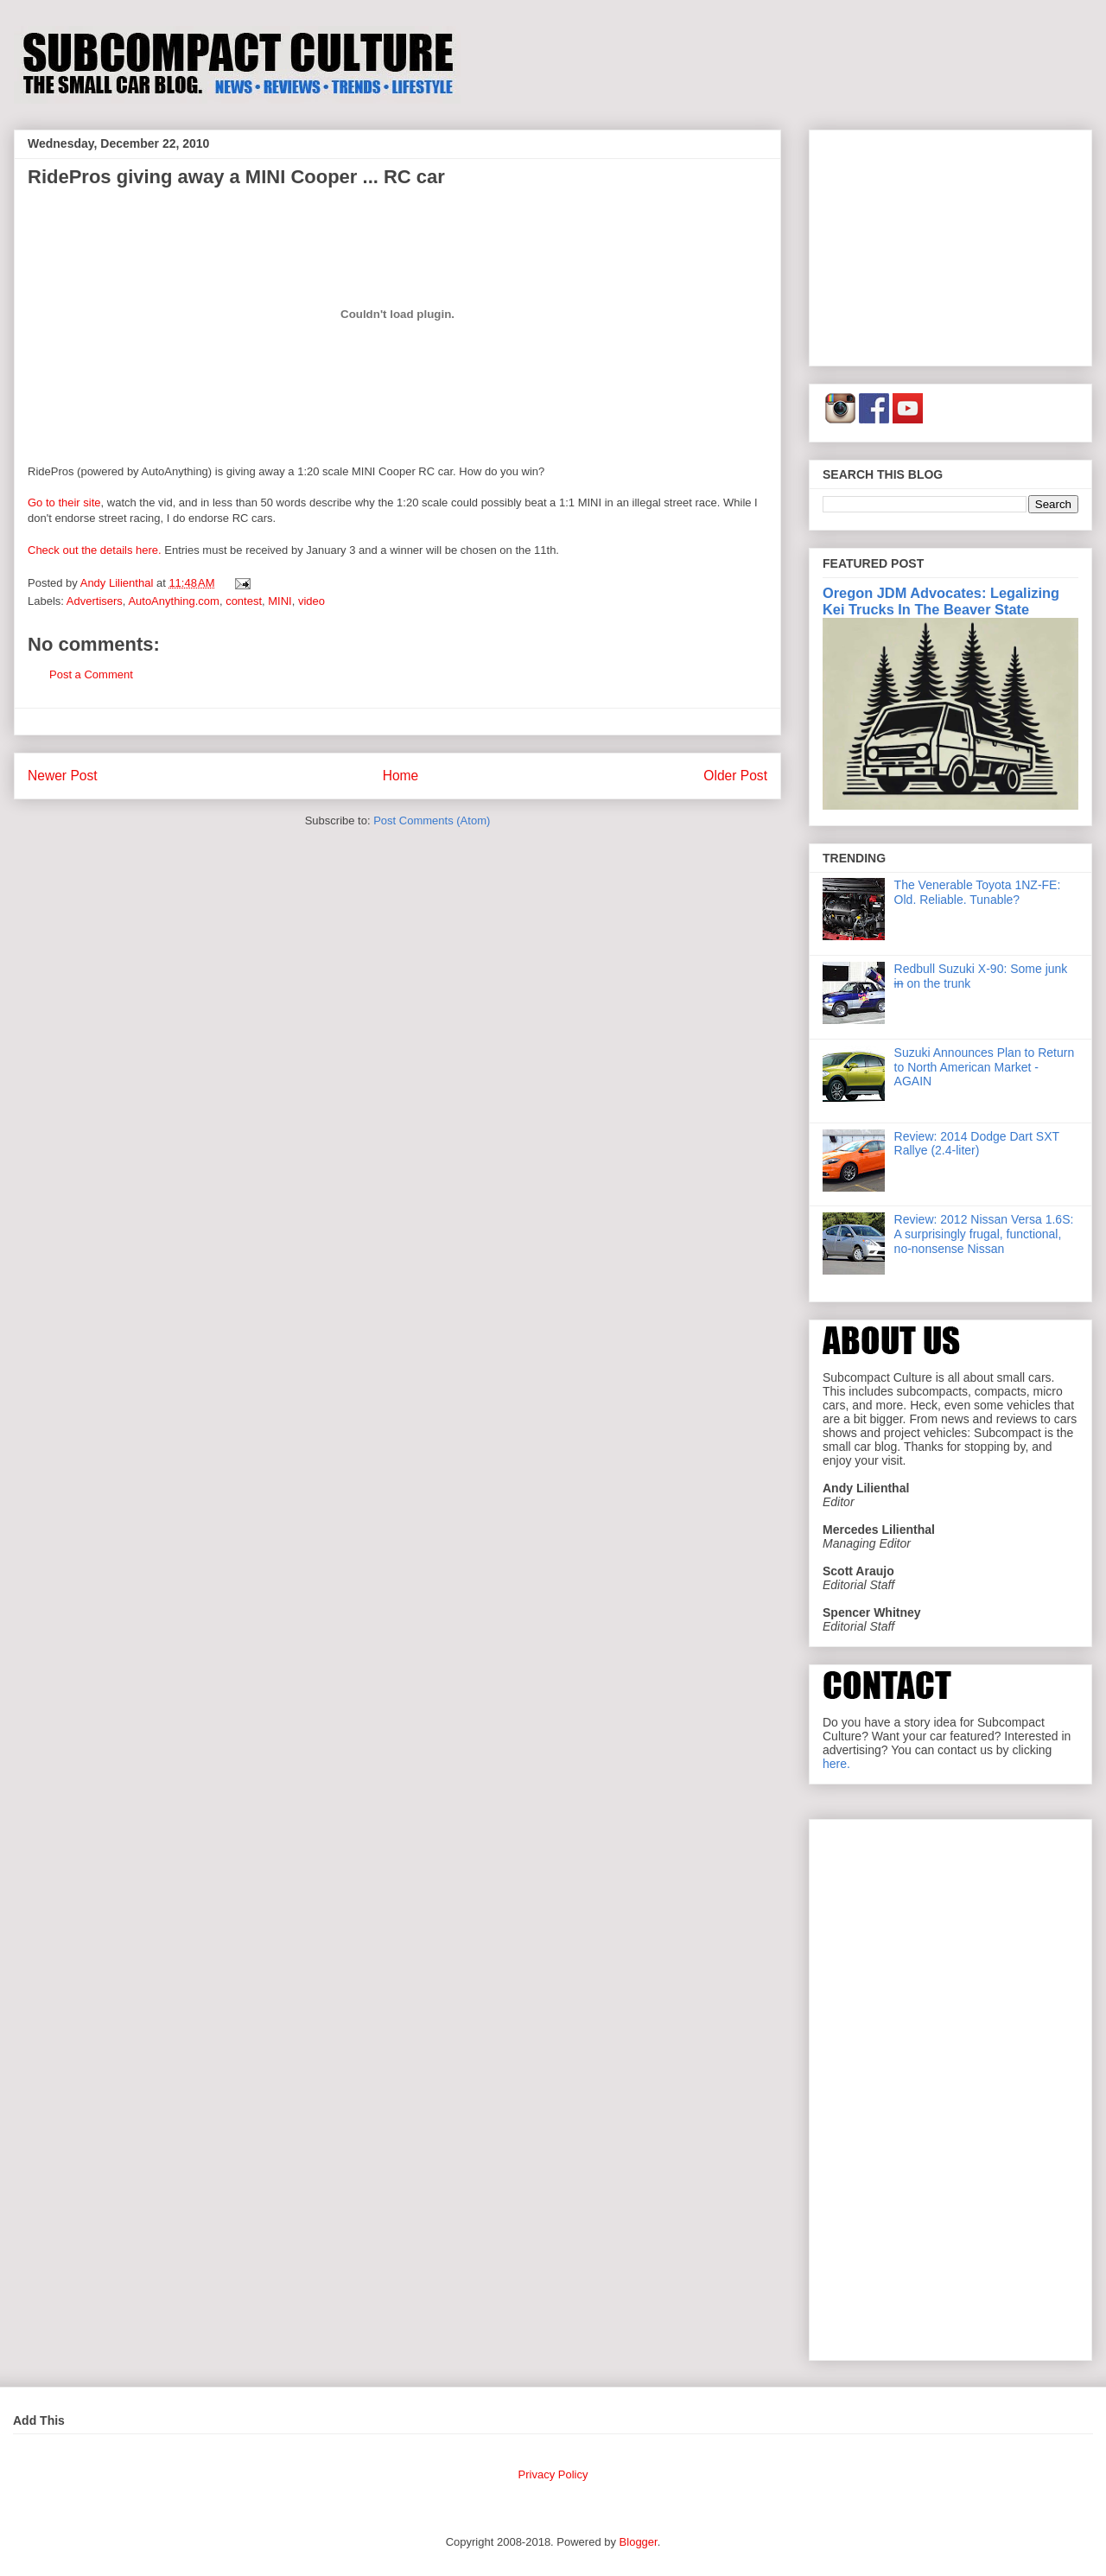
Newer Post (63, 775)
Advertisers (95, 601)
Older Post (735, 775)
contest (244, 601)
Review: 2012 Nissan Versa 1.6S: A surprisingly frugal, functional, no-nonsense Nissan (984, 1234)
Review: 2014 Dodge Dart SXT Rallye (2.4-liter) (976, 1143)
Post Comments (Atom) (431, 820)
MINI (279, 601)
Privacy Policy (553, 2474)
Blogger (639, 2541)
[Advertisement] (950, 245)
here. (836, 1764)
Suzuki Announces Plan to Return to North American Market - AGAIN (984, 1067)
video (311, 601)
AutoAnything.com (173, 601)
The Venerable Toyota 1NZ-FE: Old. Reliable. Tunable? (977, 892)
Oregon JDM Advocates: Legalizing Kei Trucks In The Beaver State (941, 601)
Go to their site (64, 502)
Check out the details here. (95, 550)
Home (401, 775)
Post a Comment (91, 674)
